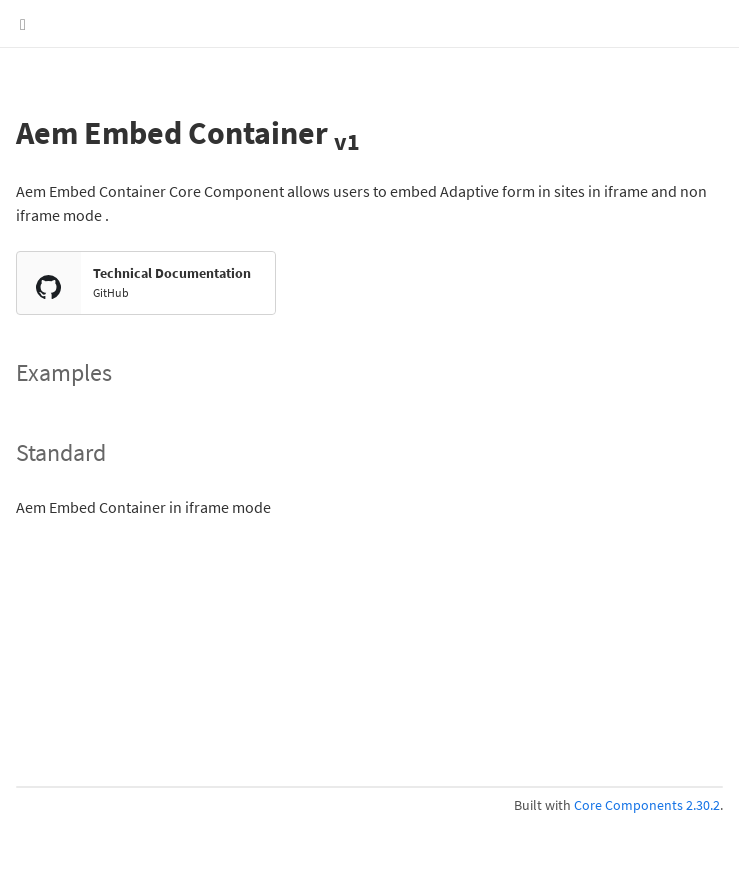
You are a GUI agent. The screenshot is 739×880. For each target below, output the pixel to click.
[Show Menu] (23, 24)
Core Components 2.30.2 (647, 805)
